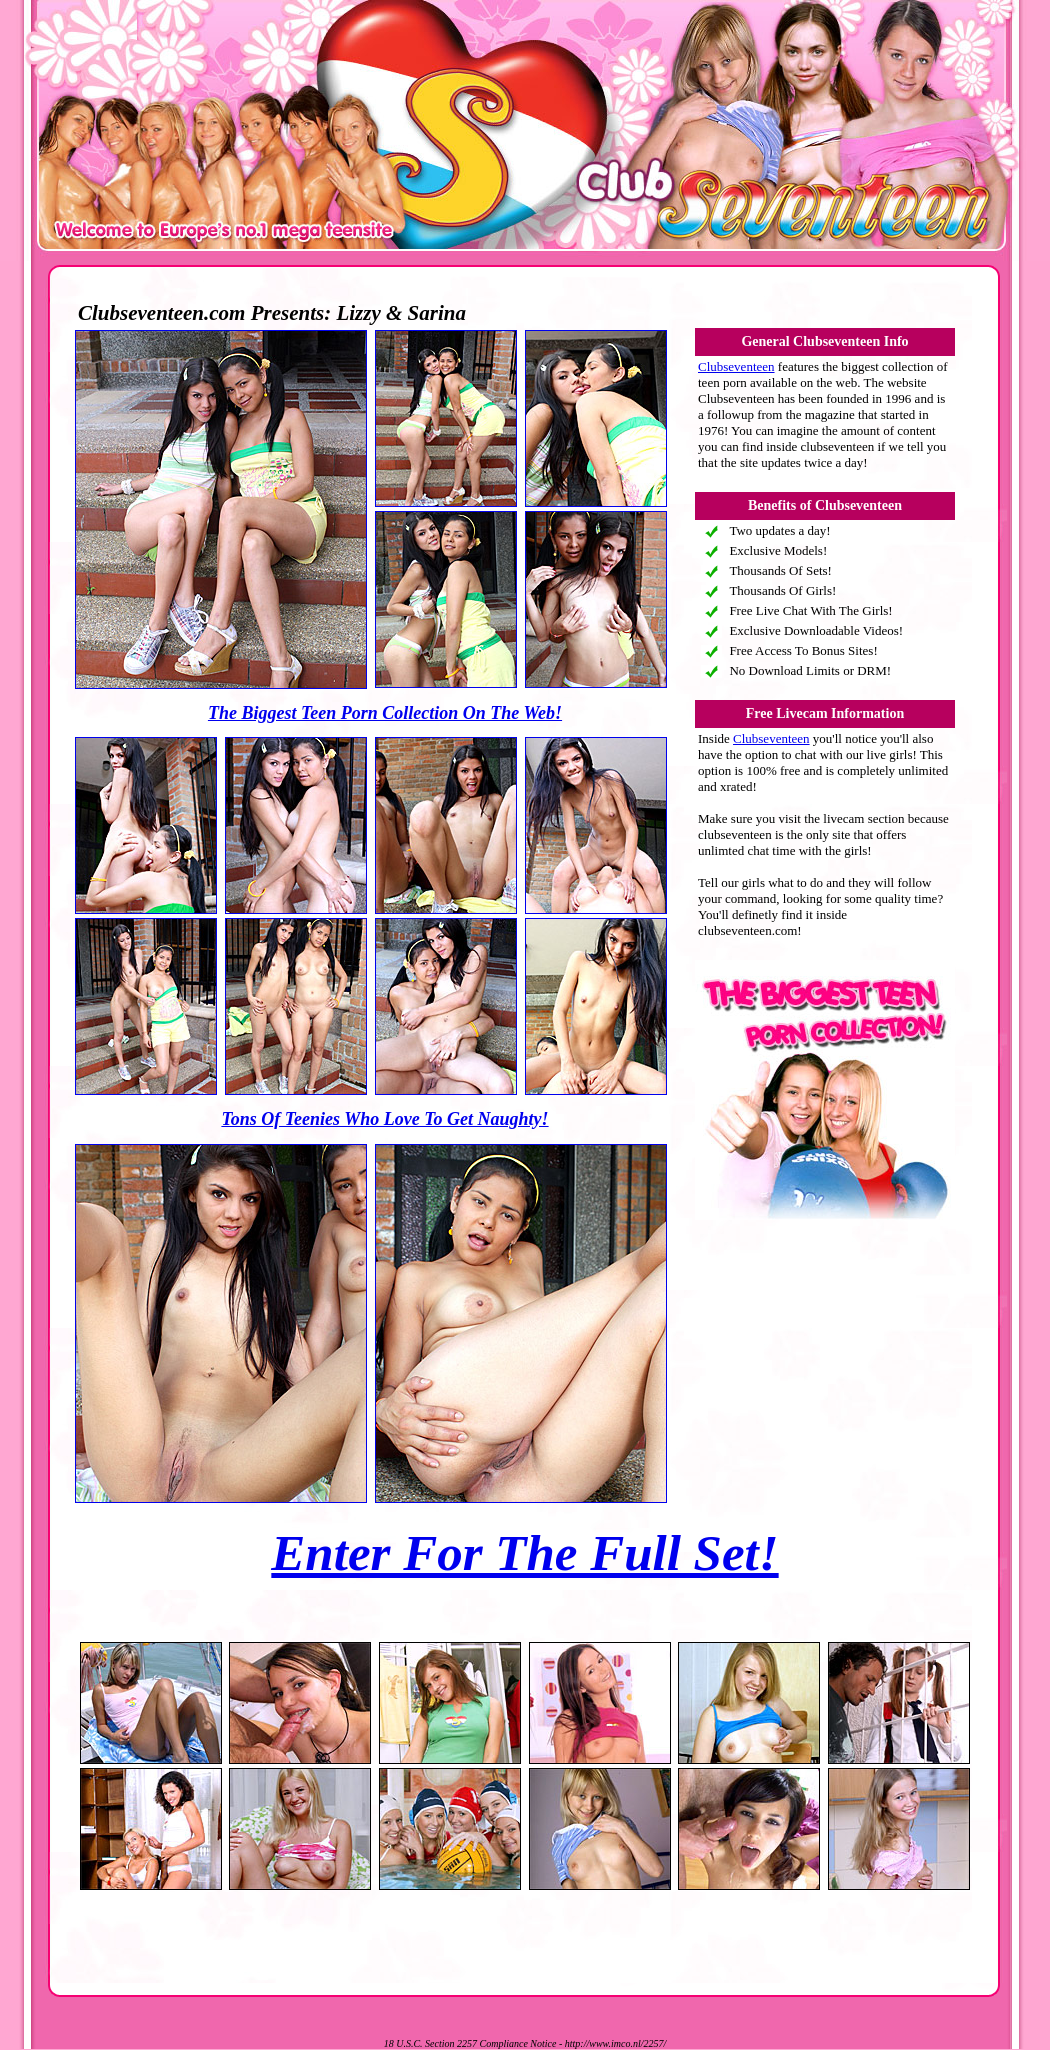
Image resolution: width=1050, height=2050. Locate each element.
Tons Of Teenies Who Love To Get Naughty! (384, 1119)
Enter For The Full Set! (524, 1553)
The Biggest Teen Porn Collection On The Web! (385, 713)
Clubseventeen (736, 366)
